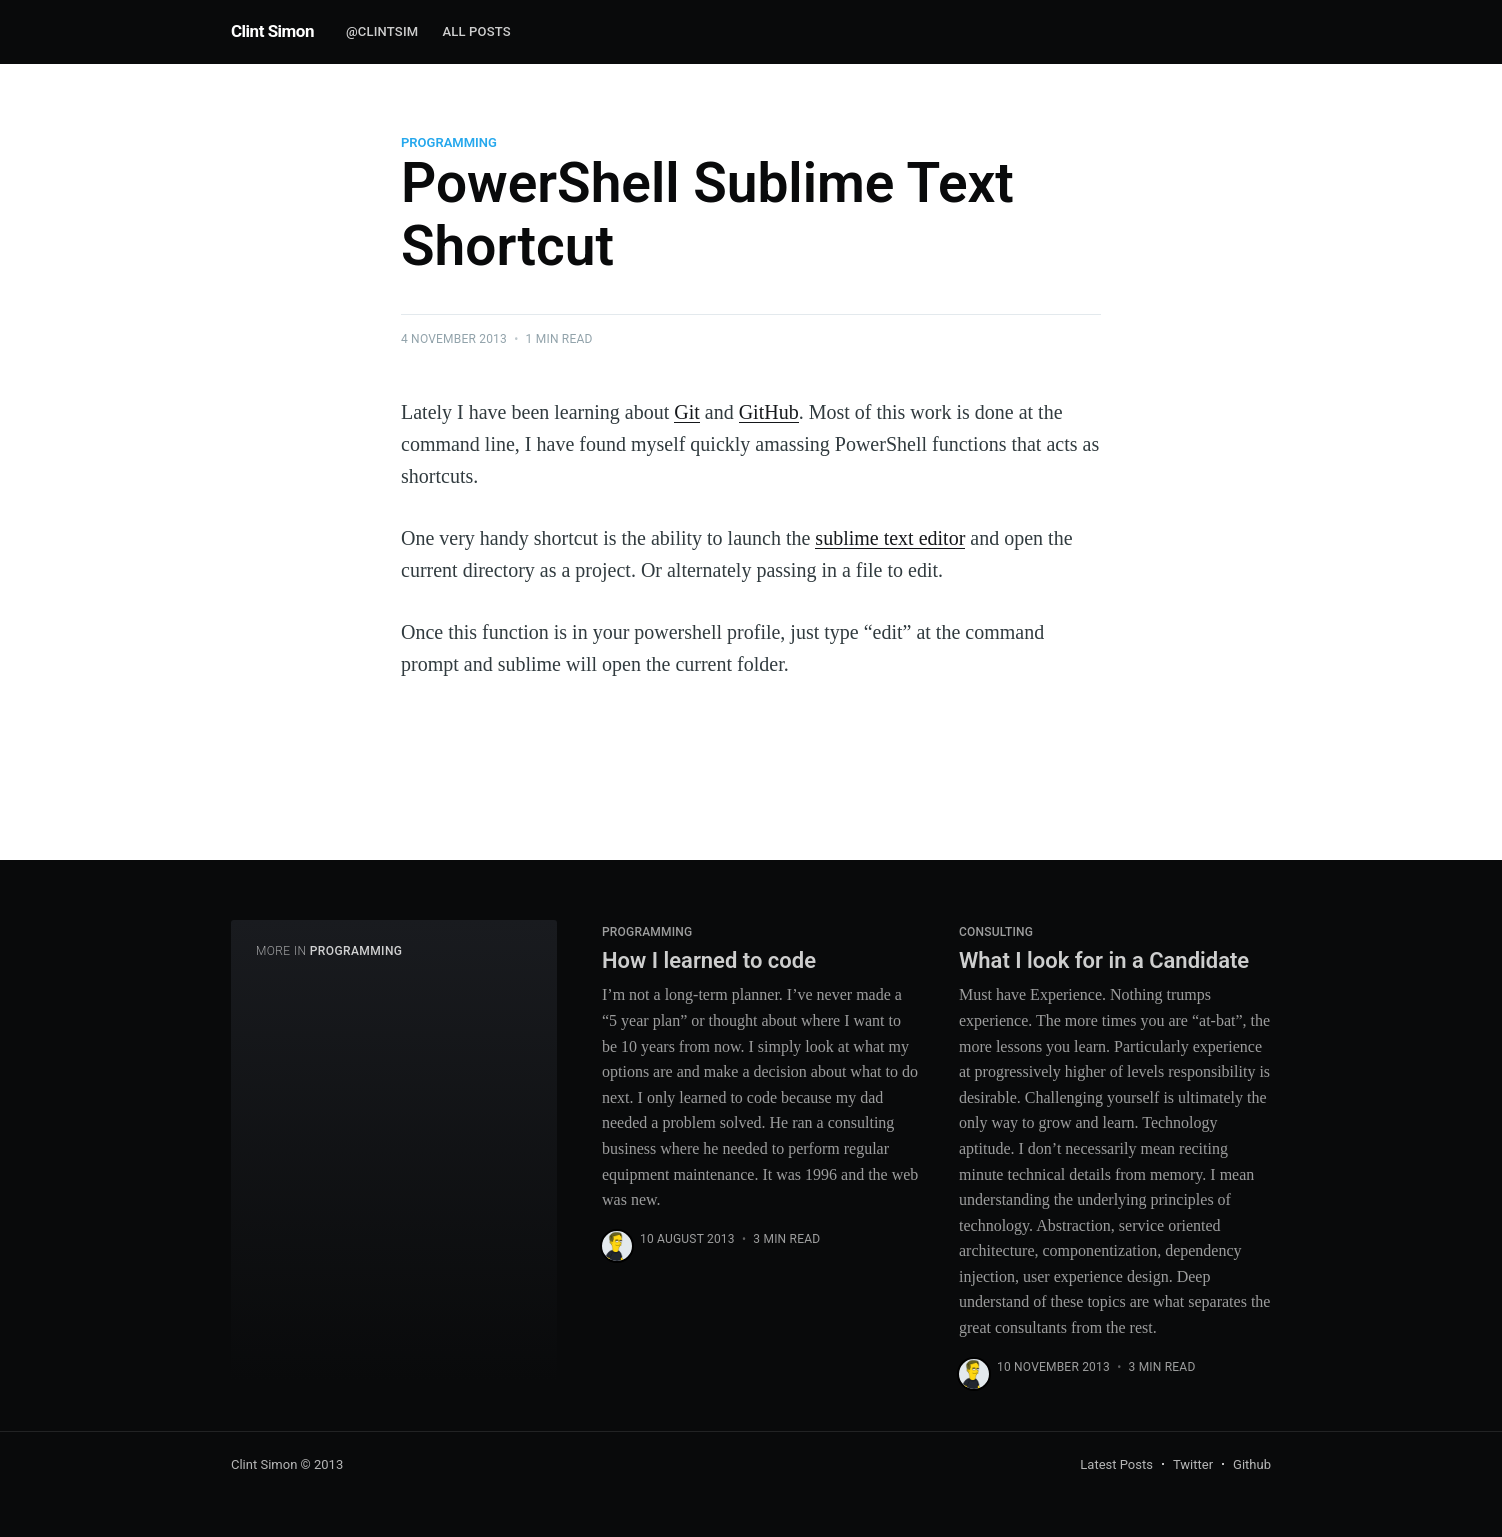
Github (1252, 1464)
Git (687, 412)
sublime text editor (890, 538)
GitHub (769, 412)
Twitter (1193, 1464)
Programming (449, 142)
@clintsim (382, 31)
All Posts (476, 31)
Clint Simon (272, 31)
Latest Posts (1116, 1464)
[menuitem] (382, 32)
